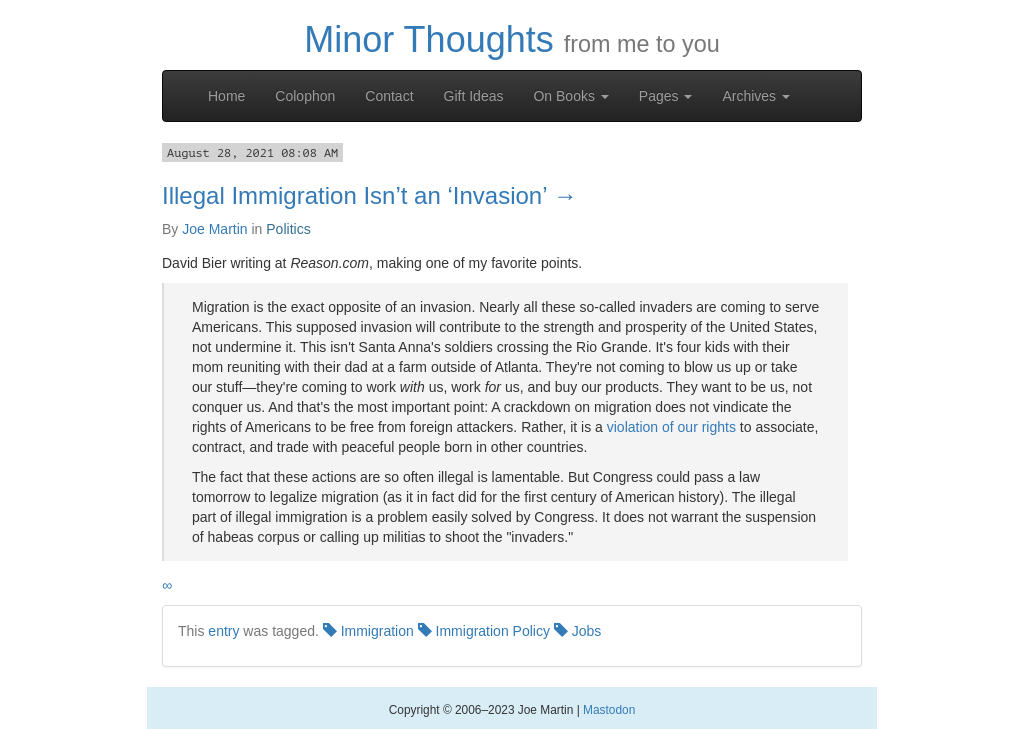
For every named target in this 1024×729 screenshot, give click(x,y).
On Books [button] (570, 96)
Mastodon (609, 710)
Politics (288, 229)
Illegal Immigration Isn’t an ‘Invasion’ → (369, 195)
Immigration (368, 631)
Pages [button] (666, 96)
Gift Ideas (474, 96)
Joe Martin (214, 229)
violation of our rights (671, 427)
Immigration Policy (484, 631)
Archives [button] (756, 96)
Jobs (577, 631)
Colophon (305, 96)
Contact (389, 96)
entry (223, 631)
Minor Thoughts (428, 39)
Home (226, 96)
